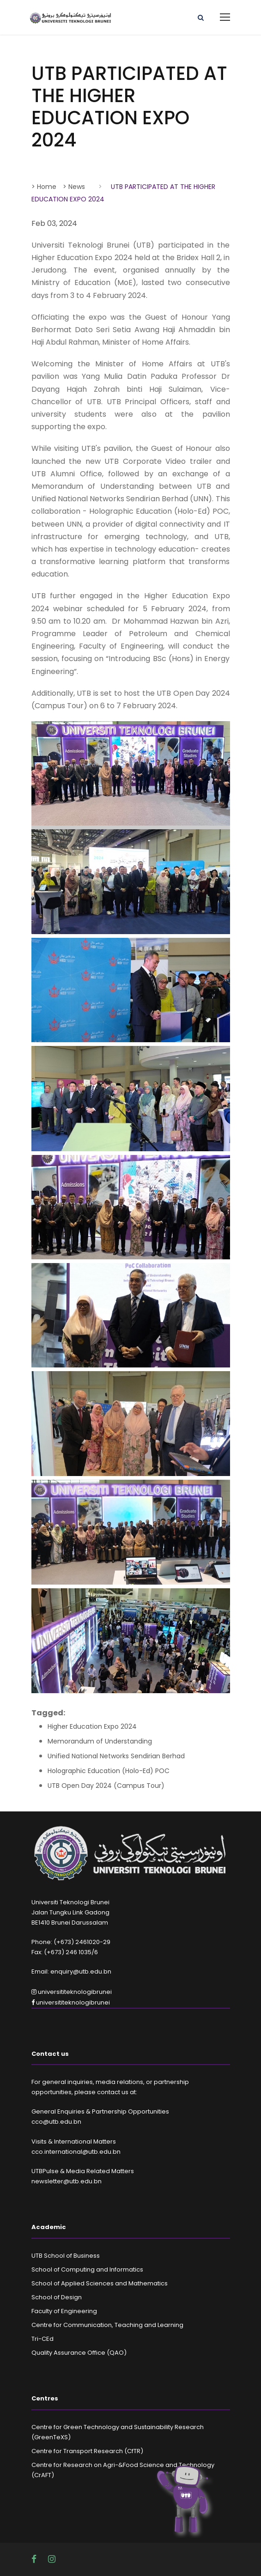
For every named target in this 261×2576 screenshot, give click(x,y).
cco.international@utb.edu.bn (76, 2151)
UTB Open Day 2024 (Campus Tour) (106, 1785)
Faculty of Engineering (64, 2311)
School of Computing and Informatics (87, 2269)
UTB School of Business (65, 2255)
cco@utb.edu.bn (56, 2121)
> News (74, 186)
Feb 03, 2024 (54, 223)
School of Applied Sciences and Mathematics (99, 2283)
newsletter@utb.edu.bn (66, 2181)
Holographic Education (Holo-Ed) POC (109, 1770)
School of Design (56, 2297)
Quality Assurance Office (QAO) (79, 2352)
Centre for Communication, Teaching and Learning (107, 2325)
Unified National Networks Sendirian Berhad (116, 1756)
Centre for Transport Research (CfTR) (87, 2451)
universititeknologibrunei (71, 1991)
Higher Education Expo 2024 (92, 1726)
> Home (43, 186)
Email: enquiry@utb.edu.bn (71, 1971)
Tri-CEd (42, 2338)
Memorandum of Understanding (100, 1741)
